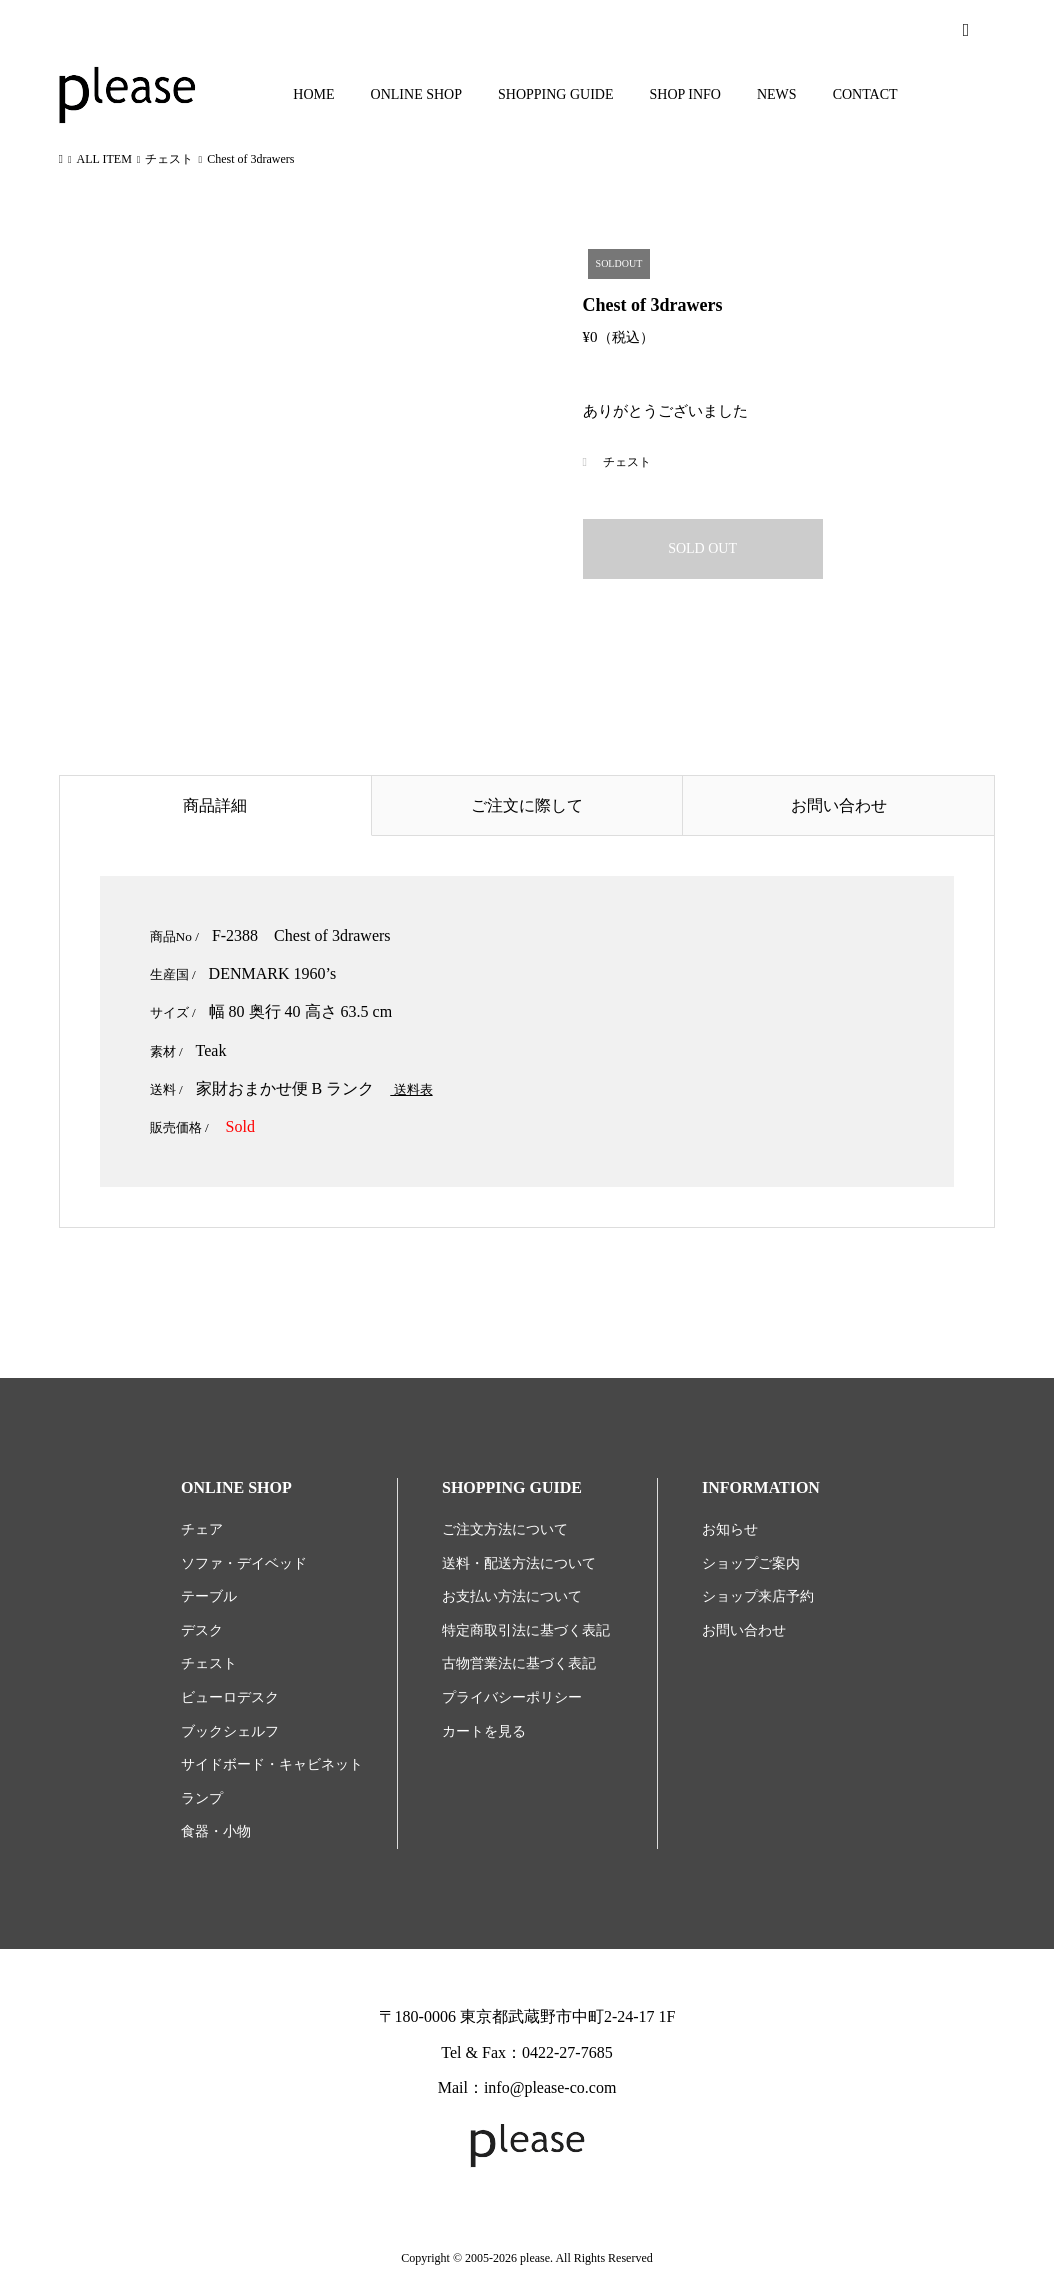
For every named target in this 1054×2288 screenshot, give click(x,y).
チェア (202, 1529)
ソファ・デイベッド (244, 1563)
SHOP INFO (685, 94)
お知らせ (730, 1529)
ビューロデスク (230, 1697)
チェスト (627, 462)
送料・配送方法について (519, 1563)
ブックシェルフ (230, 1731)
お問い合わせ (839, 805)
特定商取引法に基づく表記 (526, 1630)
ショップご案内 (751, 1563)
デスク (202, 1630)
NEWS (777, 94)
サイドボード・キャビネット (272, 1764)
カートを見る (484, 1731)
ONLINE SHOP (416, 94)
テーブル (209, 1596)
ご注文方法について (505, 1529)
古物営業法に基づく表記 (519, 1663)
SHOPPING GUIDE (556, 94)
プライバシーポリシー (512, 1697)
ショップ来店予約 (758, 1596)
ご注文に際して (527, 805)
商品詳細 (215, 805)
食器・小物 (216, 1831)
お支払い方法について (512, 1596)
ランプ (202, 1798)
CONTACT (865, 94)
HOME (313, 94)
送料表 (411, 1089)
